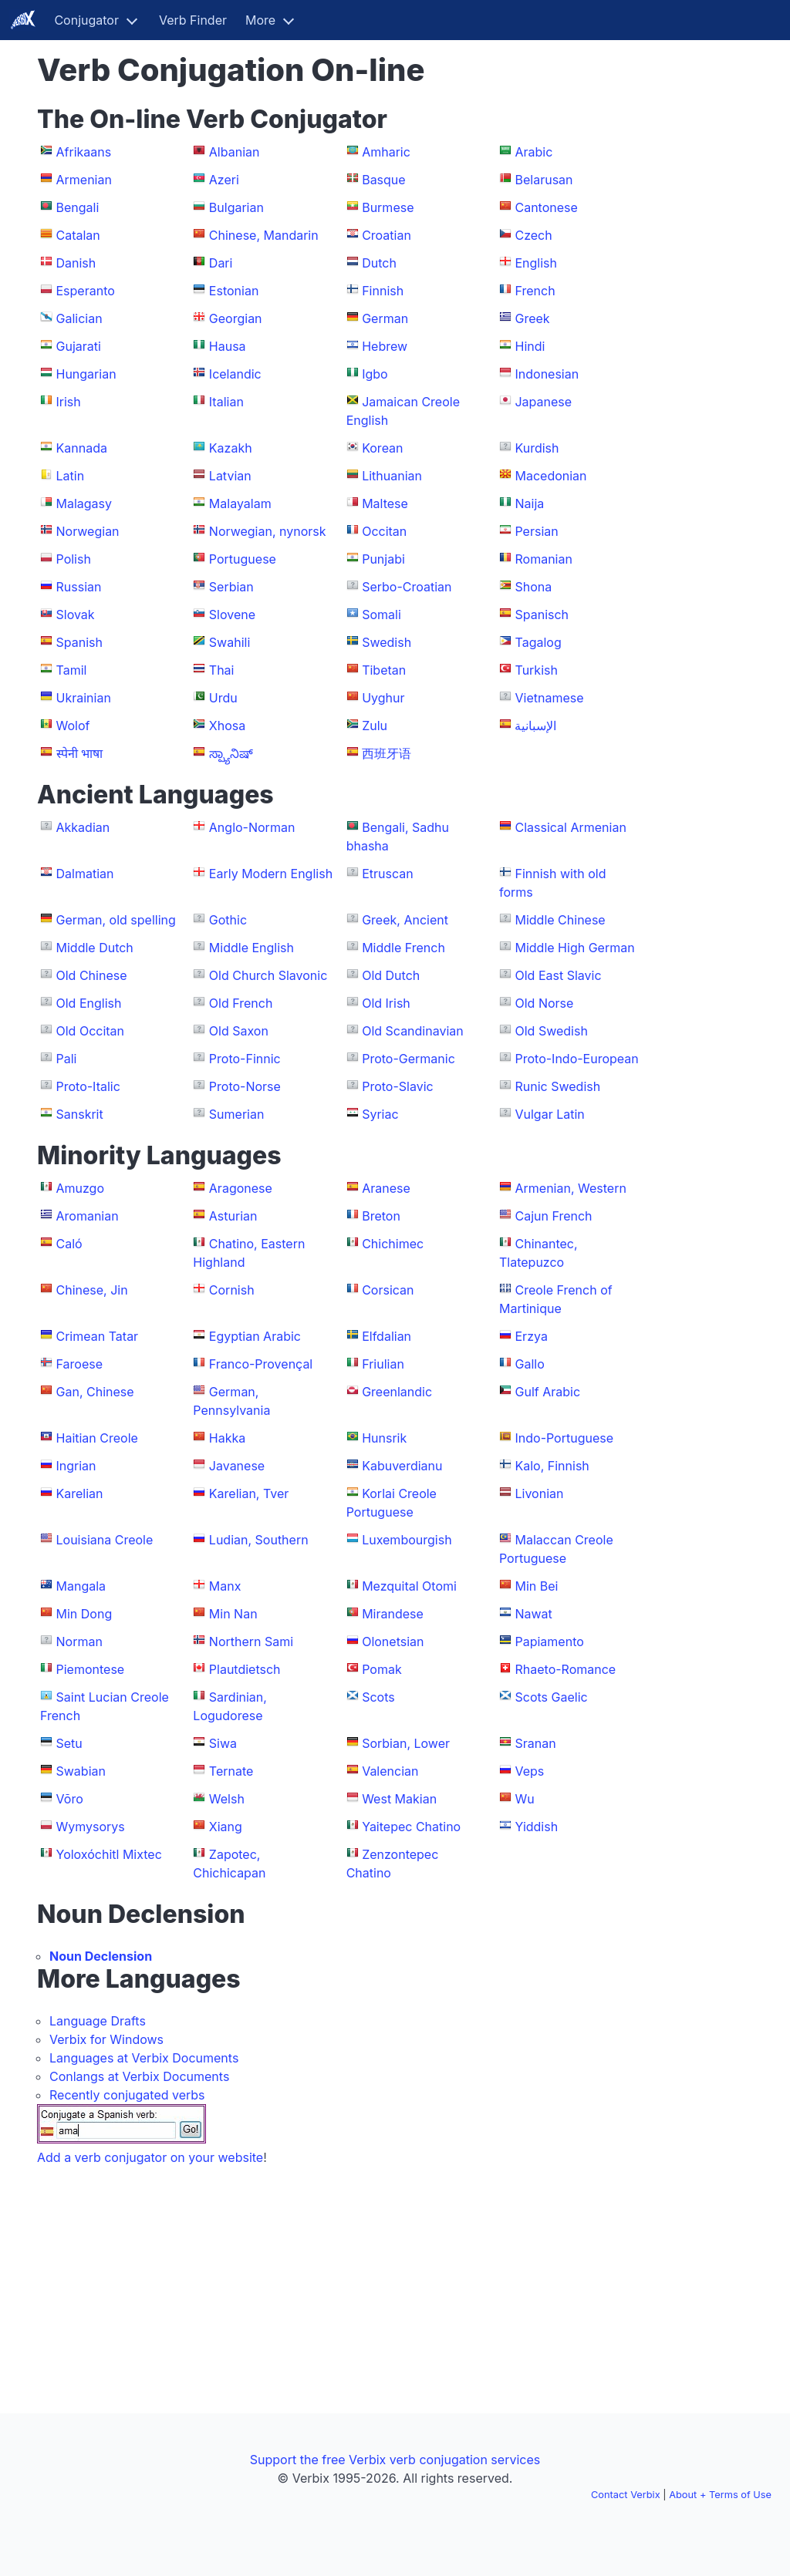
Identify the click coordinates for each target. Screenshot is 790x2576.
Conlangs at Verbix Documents (139, 2076)
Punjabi (383, 559)
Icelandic (235, 374)
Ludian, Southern (259, 1539)
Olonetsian (393, 1641)
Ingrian (76, 1465)
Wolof (73, 725)
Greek (532, 318)
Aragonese (240, 1188)
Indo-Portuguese (564, 1438)
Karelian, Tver (249, 1493)
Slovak (75, 614)
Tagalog (538, 642)
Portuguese (242, 559)
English (536, 263)
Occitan (384, 531)
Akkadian (83, 827)
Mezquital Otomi (409, 1586)
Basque (383, 179)
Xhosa (227, 725)
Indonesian (547, 374)
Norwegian (88, 531)
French (535, 290)
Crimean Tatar (97, 1336)
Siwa (223, 1743)
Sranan (535, 1743)
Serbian (231, 586)
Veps (529, 1771)
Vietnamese (549, 697)
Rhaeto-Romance (565, 1669)
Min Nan (233, 1613)
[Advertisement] (701, 283)
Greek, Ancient (405, 920)
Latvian (230, 475)
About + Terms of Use (720, 2494)
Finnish (382, 290)
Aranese (386, 1188)
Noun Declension (100, 1956)
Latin (70, 475)
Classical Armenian (570, 827)
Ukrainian (83, 697)
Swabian (81, 1771)
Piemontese (90, 1669)
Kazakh (230, 448)
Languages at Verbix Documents (143, 2058)
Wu (524, 1799)
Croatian (386, 235)
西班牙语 (386, 753)
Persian (536, 531)
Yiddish (536, 1826)
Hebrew (384, 346)
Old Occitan (90, 1031)
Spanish (79, 642)
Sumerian (237, 1114)
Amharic (386, 152)
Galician (79, 318)
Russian (79, 586)
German (385, 318)
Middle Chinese (560, 920)
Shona (533, 586)
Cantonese (546, 207)
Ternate (231, 1771)
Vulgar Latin (549, 1114)
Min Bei (536, 1586)
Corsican (388, 1290)
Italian (226, 401)
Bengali (78, 207)
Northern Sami (251, 1641)
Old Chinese (91, 975)
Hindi (530, 346)
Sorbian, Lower (406, 1743)
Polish (73, 559)
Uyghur (383, 697)
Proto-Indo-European (576, 1058)
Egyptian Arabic (255, 1336)
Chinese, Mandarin (264, 235)
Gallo (529, 1364)
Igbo (375, 374)
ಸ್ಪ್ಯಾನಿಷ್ (231, 753)
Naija (529, 503)
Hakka (227, 1438)
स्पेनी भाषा (79, 753)
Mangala (81, 1586)
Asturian (233, 1216)
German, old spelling (116, 920)
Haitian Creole (97, 1438)
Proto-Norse (245, 1086)
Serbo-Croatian (406, 586)
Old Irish (386, 1003)
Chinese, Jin (92, 1290)
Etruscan (388, 873)
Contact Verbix (625, 2494)
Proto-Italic (88, 1086)
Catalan (78, 235)
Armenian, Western (570, 1188)
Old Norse (544, 1003)
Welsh (227, 1799)
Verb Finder (193, 20)
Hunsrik (384, 1438)
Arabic (533, 152)
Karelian (79, 1493)
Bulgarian (236, 207)
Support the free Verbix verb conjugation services (395, 2459)
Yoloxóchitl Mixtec (109, 1854)
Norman (79, 1641)
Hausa (227, 346)
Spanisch (542, 614)
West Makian (399, 1799)
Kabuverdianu (402, 1465)
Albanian (234, 152)
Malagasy (84, 503)
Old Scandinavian (413, 1031)
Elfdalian (386, 1336)
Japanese (543, 401)
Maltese (385, 503)
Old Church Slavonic (268, 975)
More (260, 20)
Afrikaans (84, 152)
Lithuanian (392, 475)
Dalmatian (85, 873)
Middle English (251, 947)
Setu (69, 1743)
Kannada (81, 448)
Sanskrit (79, 1114)
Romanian (543, 559)
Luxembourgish (406, 1539)
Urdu (223, 697)
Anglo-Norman (252, 827)
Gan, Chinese (95, 1391)
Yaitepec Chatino (411, 1826)
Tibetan (384, 670)
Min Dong (84, 1613)
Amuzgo (80, 1188)
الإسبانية (535, 725)
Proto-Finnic (245, 1058)
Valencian (390, 1771)
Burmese (388, 207)
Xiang (225, 1826)
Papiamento (549, 1641)
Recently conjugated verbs (127, 2095)
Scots (378, 1697)
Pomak (382, 1669)
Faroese (79, 1364)
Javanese (237, 1465)
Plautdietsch (245, 1669)
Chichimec (393, 1243)
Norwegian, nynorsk (267, 531)
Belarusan (543, 179)
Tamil (71, 670)
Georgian (235, 318)
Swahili (229, 642)
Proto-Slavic (398, 1086)
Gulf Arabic (547, 1391)
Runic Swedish (557, 1086)
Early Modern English (271, 873)
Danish (76, 263)
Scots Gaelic (551, 1697)
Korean (382, 448)
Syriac (380, 1114)
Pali (66, 1058)
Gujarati (78, 346)
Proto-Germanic (408, 1058)
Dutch (379, 263)
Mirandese (393, 1613)
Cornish (232, 1290)
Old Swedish (551, 1031)
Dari (221, 263)
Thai (222, 670)
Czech (533, 235)
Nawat (533, 1613)
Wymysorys (90, 1826)
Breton (381, 1216)
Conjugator (86, 20)
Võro (69, 1799)
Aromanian (87, 1216)
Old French (241, 1003)
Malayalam (240, 503)
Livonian (539, 1493)
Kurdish (537, 448)
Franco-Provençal (260, 1364)
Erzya (531, 1336)
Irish (68, 401)
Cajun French (553, 1216)
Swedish (386, 642)
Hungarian (86, 374)
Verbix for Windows (106, 2039)
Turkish (536, 670)
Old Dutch (391, 975)
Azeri (224, 179)
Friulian (383, 1364)
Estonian (234, 290)
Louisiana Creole (105, 1539)
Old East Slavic (558, 975)
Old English (89, 1003)
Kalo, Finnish (552, 1465)
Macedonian (550, 475)
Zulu (374, 725)
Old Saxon (238, 1031)
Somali (381, 614)
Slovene (232, 614)
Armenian (84, 179)
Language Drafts (97, 2021)
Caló (69, 1243)
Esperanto (85, 290)
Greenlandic (397, 1391)
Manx (225, 1586)
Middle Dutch (94, 947)
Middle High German (574, 947)
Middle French (403, 947)
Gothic (228, 920)
